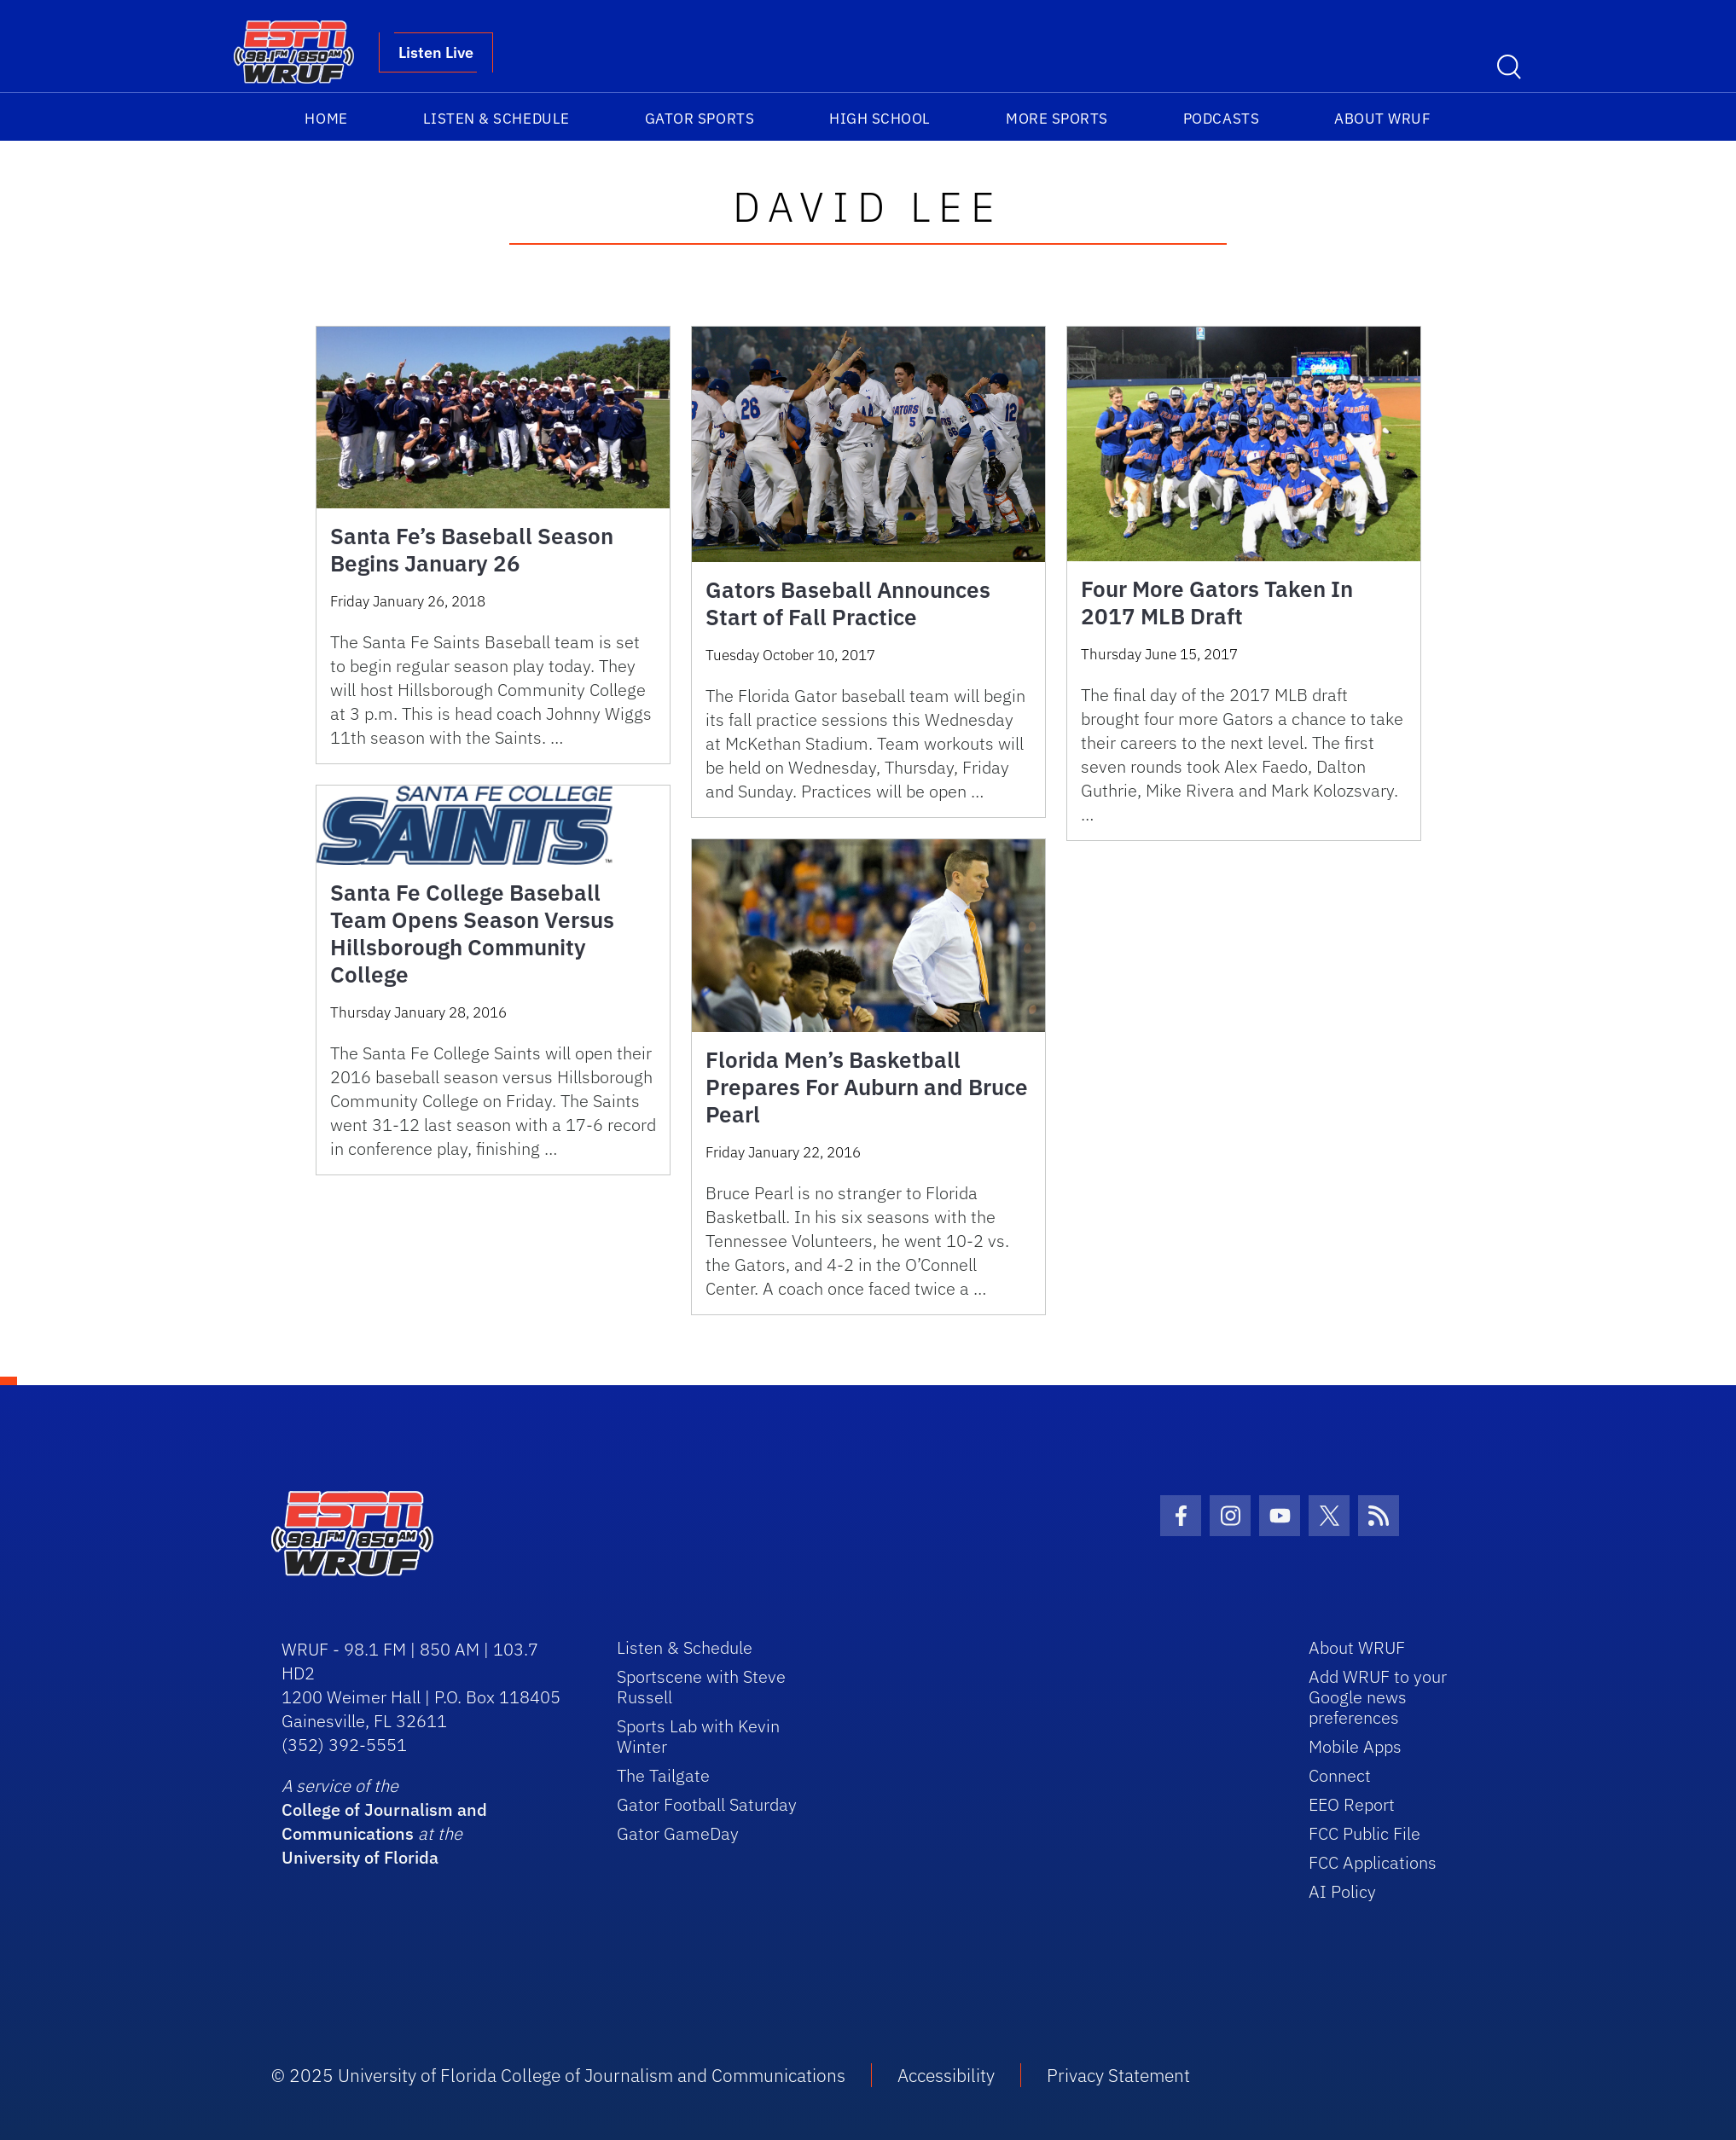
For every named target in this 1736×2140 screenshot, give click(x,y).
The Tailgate (663, 1775)
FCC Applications (1373, 1862)
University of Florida (360, 1857)
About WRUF (1382, 118)
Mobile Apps (1355, 1746)
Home (326, 118)
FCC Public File (1364, 1833)
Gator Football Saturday (707, 1804)
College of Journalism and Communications (384, 1821)
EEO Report (1352, 1804)
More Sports (1057, 118)
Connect (1340, 1775)
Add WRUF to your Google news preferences (1378, 1697)
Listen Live (435, 52)
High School (880, 118)
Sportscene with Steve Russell (701, 1686)
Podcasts (1221, 118)
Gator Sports (699, 118)
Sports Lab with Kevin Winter (698, 1736)
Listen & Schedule (496, 118)
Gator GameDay (678, 1833)
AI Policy (1342, 1891)
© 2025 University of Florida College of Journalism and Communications (558, 2075)
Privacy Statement (1118, 2075)
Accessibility (946, 2075)
